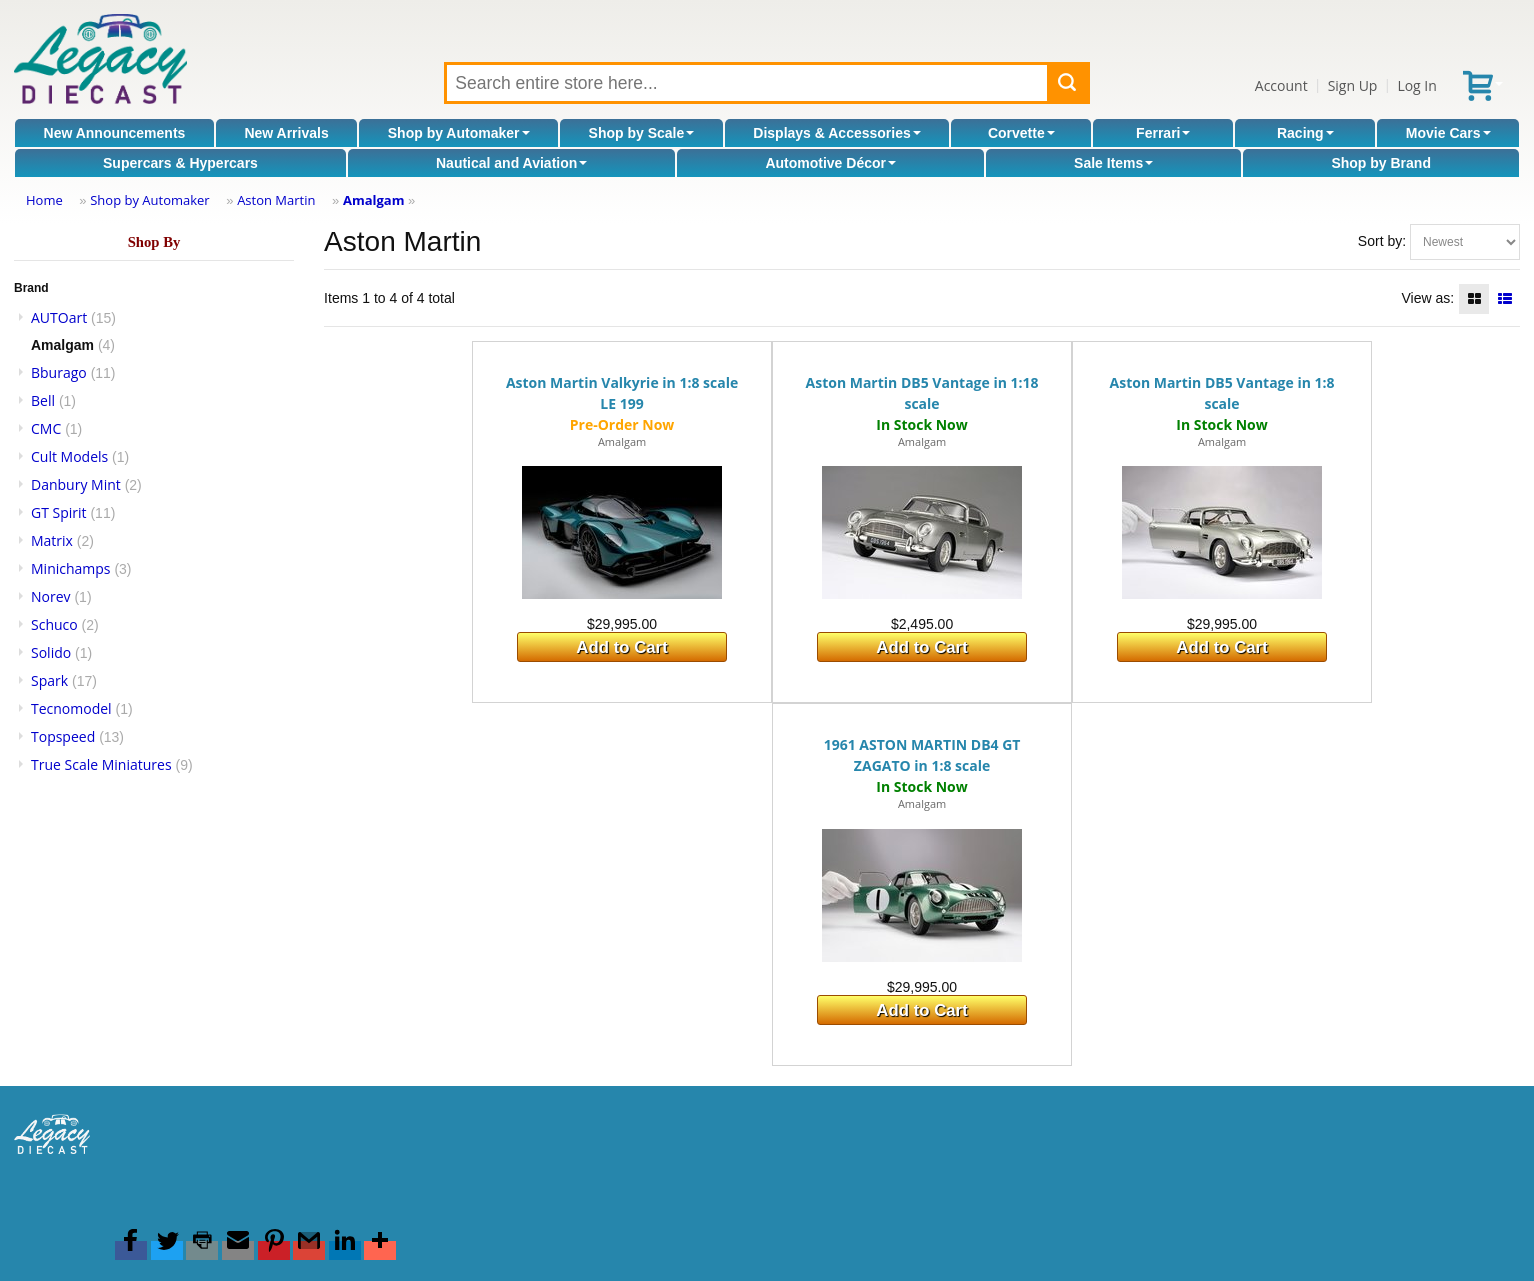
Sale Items (1113, 163)
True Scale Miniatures (101, 764)
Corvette (1021, 133)
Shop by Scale (642, 133)
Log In (1416, 85)
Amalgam (374, 200)
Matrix (52, 540)
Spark (49, 680)
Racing (1305, 133)
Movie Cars (1448, 133)
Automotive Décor (830, 163)
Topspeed (63, 736)
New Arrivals (286, 133)
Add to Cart (621, 647)
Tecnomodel (71, 708)
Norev (51, 596)
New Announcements (115, 133)
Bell (43, 400)
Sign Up (1353, 85)
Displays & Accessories (836, 133)
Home (44, 200)
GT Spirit (59, 512)
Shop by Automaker (459, 133)
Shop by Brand (1381, 163)
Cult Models (69, 456)
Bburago (59, 372)
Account (1281, 85)
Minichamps (71, 568)
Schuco (54, 624)
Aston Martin (276, 200)
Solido (51, 652)
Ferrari (1163, 133)
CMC (46, 428)
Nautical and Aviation (511, 163)
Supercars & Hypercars (180, 163)
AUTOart (59, 317)
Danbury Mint (76, 484)
